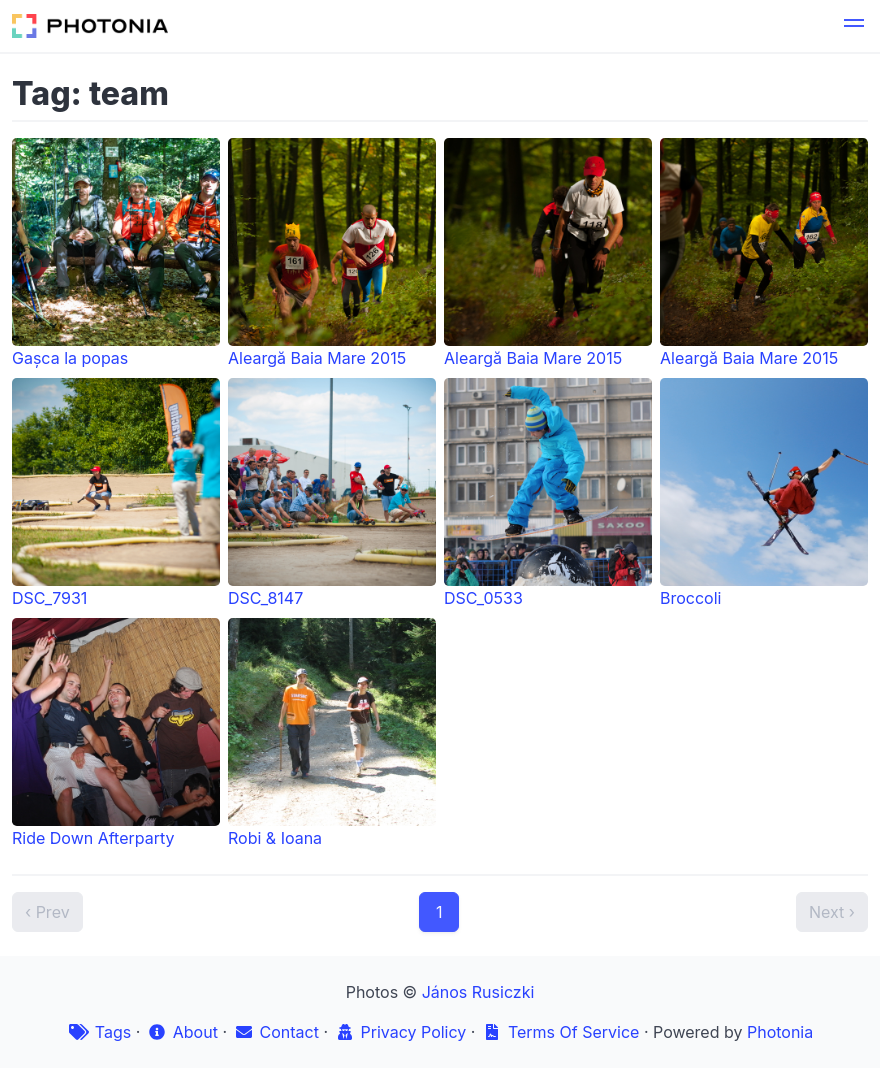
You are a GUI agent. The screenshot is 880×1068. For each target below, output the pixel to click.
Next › (832, 912)
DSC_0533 (548, 493)
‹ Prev (47, 912)
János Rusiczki (478, 992)
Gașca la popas (116, 253)
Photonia (780, 1032)
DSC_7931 (116, 493)
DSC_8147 (332, 493)
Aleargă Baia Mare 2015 (332, 253)
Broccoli (764, 493)
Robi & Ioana (332, 733)
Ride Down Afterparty (116, 733)
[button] (854, 26)
